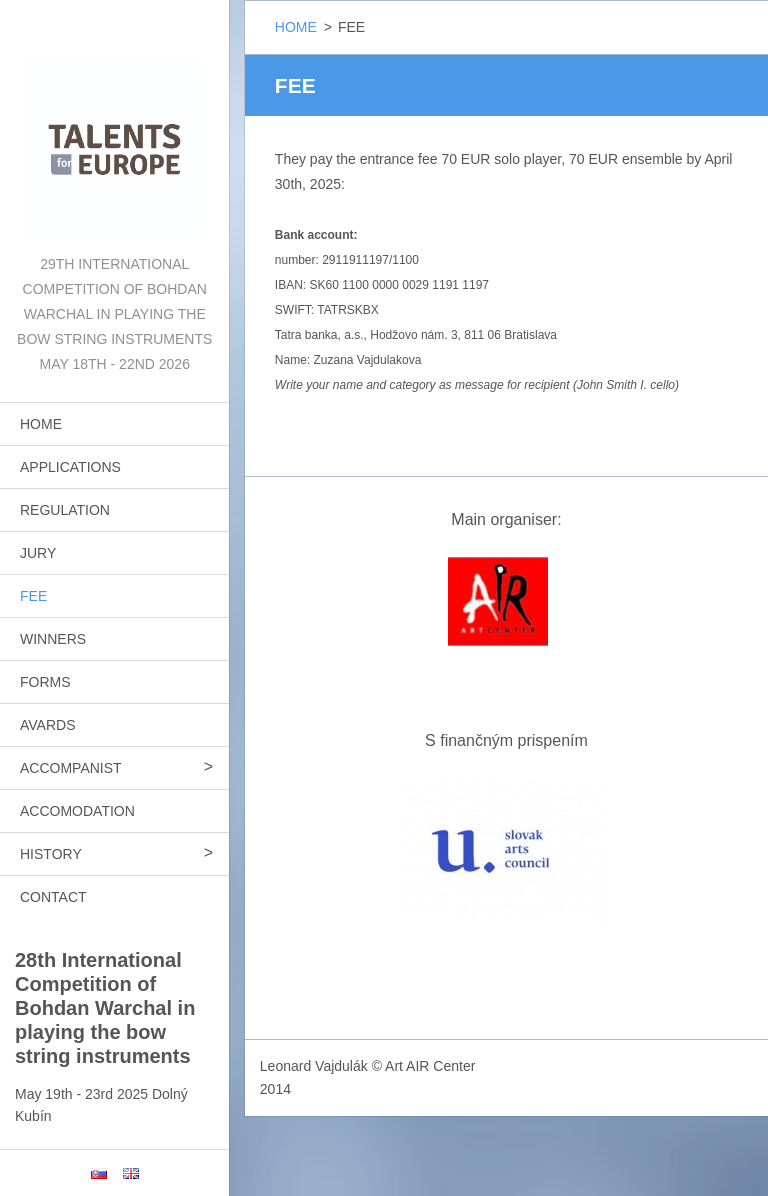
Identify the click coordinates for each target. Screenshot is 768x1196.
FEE (33, 596)
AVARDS (48, 725)
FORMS (45, 682)
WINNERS (53, 639)
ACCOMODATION (77, 811)
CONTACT (53, 897)
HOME (41, 424)
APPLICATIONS (70, 467)
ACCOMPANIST (71, 768)
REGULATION (65, 510)
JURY (38, 553)
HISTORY (51, 854)
